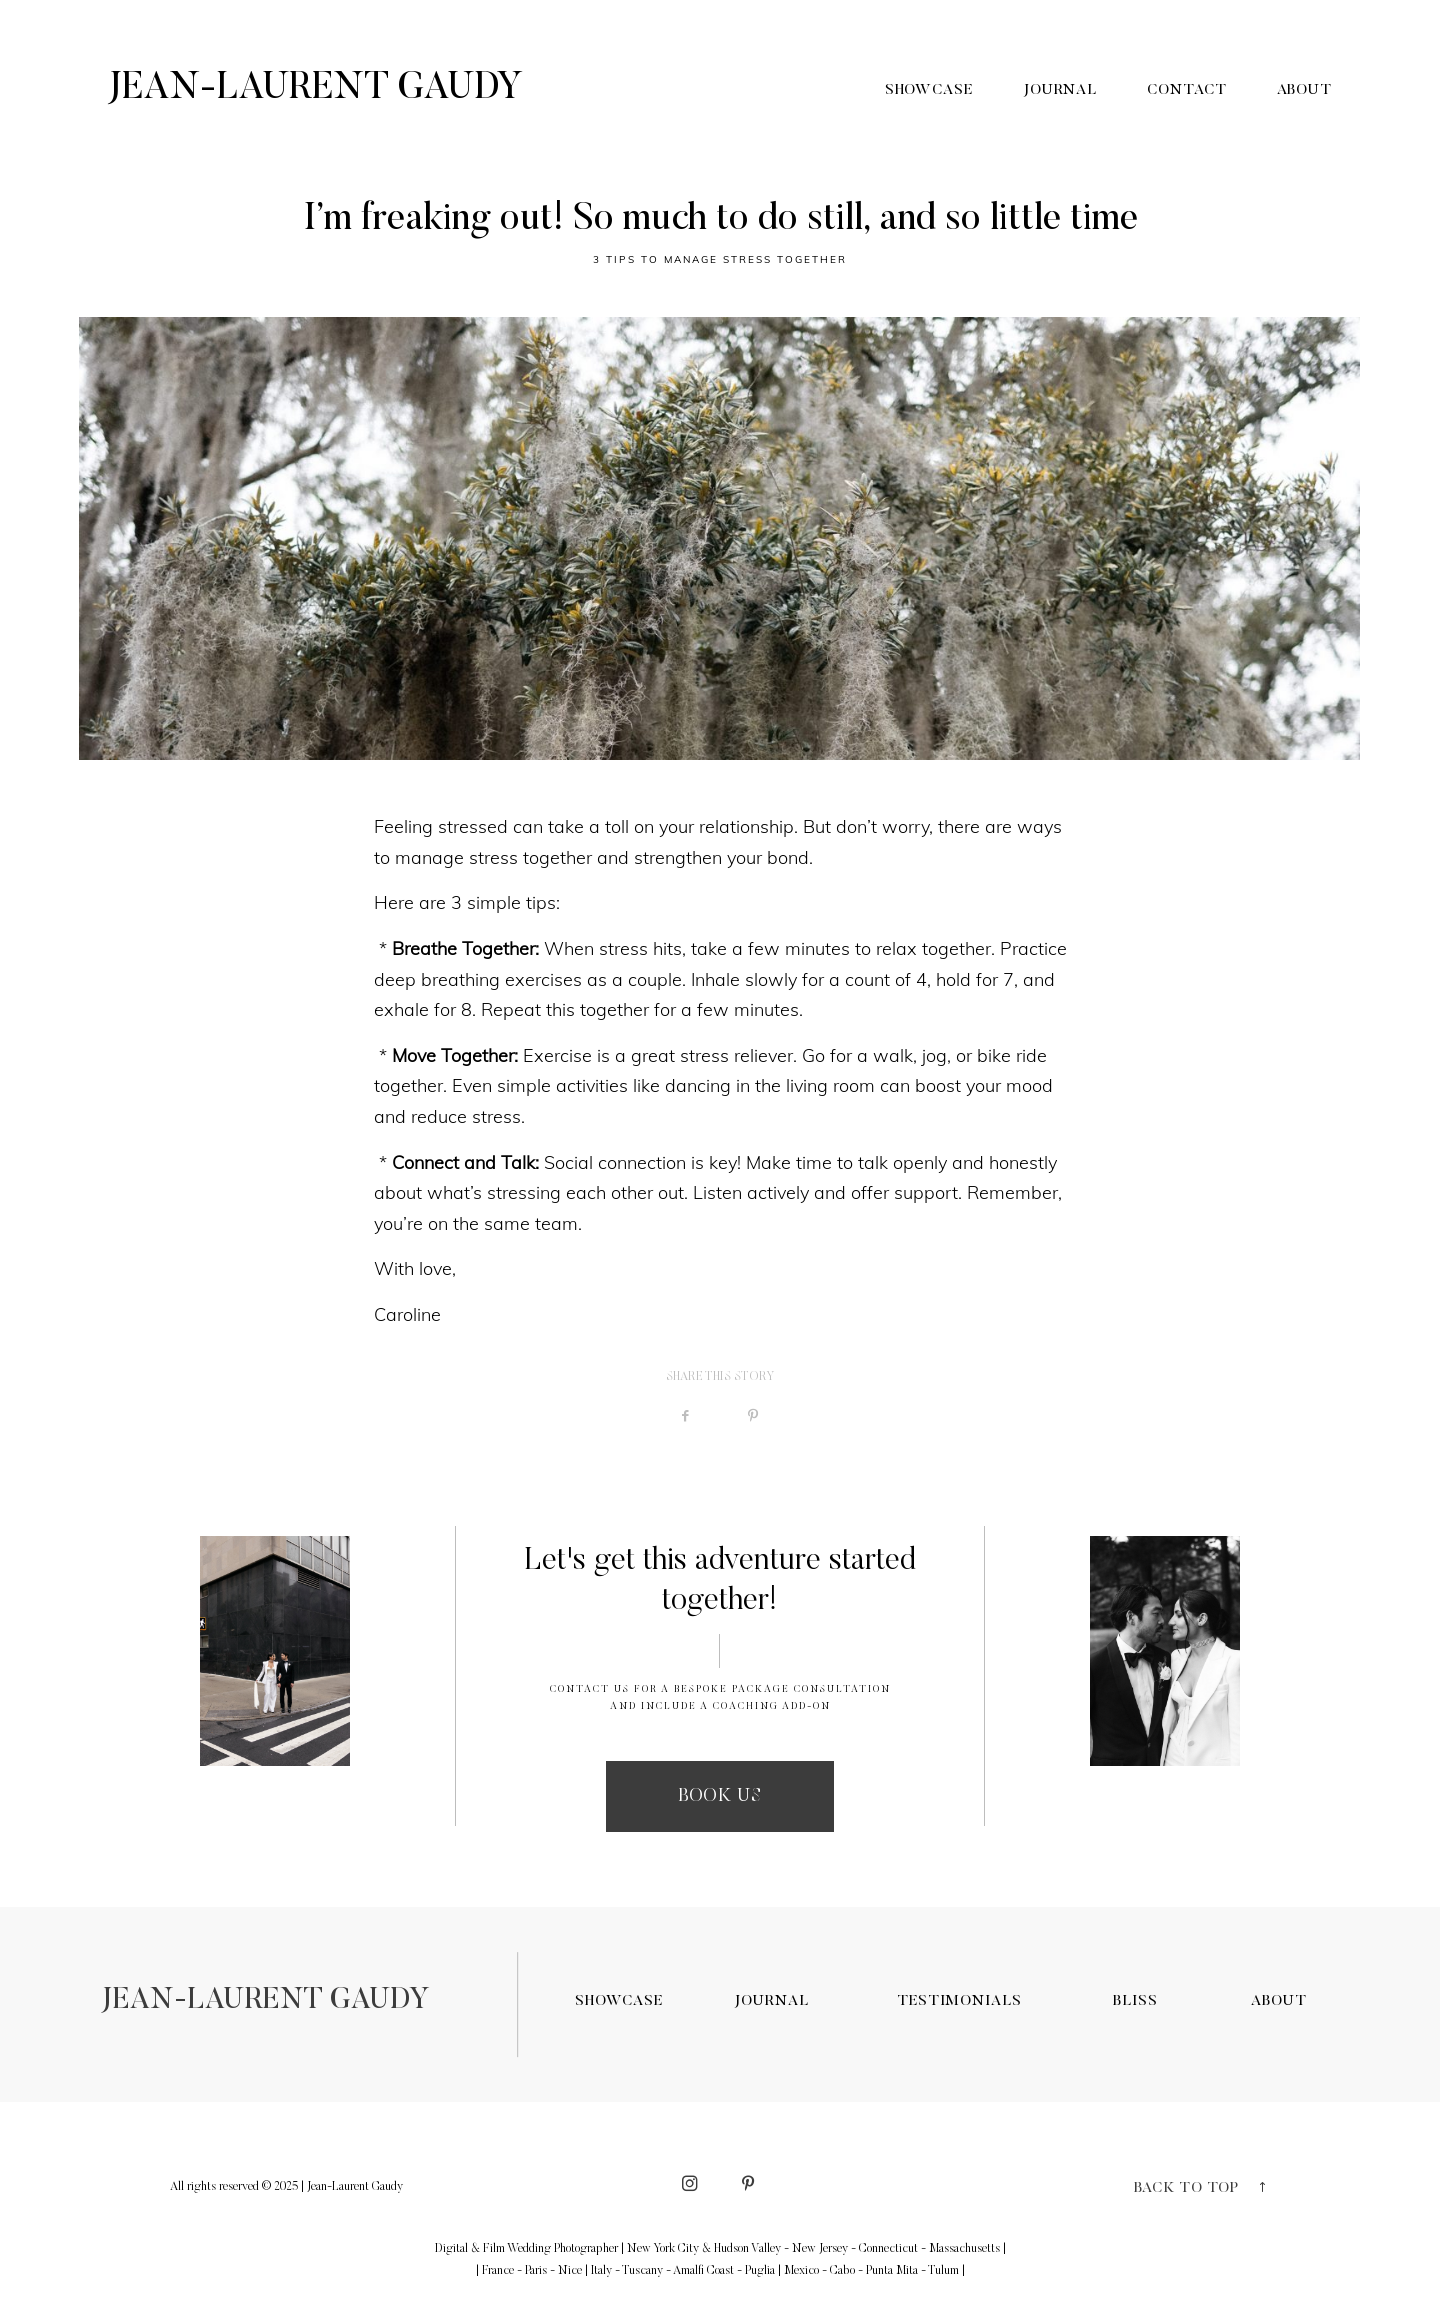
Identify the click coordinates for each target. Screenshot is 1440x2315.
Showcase (929, 90)
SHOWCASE (619, 2001)
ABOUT (1279, 2001)
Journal (1060, 90)
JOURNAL (771, 2001)
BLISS (1135, 2001)
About (1305, 90)
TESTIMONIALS (959, 2001)
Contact (1186, 90)
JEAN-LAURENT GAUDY (265, 2001)
